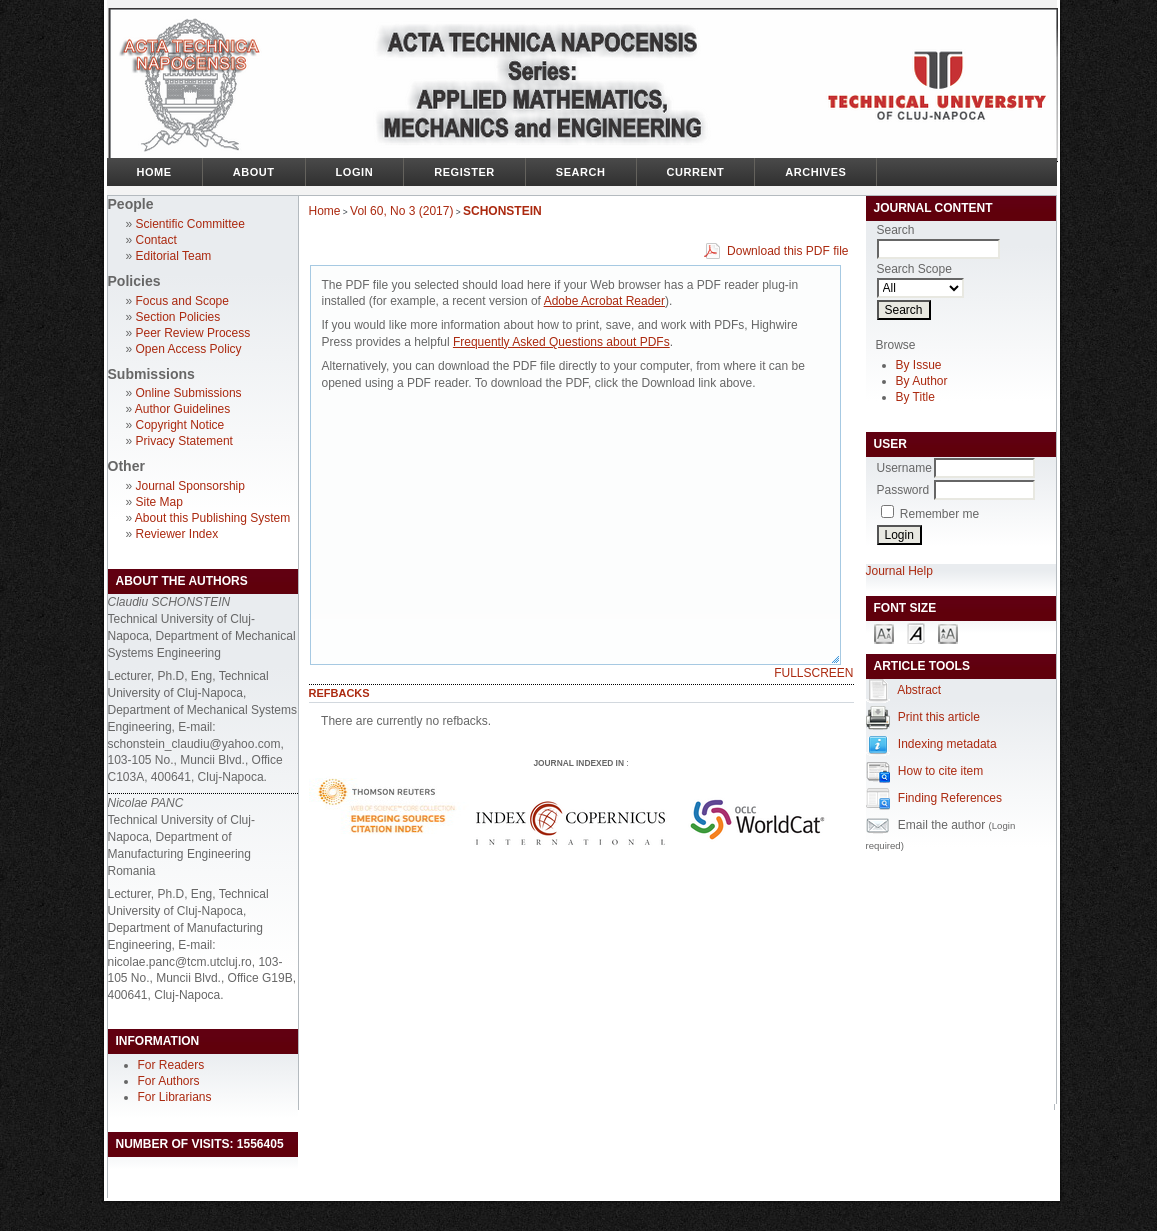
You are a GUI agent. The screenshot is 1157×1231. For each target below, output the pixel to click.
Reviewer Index (177, 534)
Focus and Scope (182, 301)
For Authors (169, 1081)
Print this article (939, 717)
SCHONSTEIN (502, 211)
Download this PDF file (787, 251)
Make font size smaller (884, 632)
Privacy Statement (184, 441)
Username (904, 468)
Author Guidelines (182, 409)
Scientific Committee (190, 224)
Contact (156, 240)
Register (464, 172)
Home (154, 172)
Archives (815, 172)
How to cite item (940, 771)
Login (355, 172)
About (254, 172)
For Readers (171, 1065)
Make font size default (916, 632)
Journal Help (899, 571)
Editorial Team (174, 256)
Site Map (159, 502)
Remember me (939, 514)
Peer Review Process (193, 333)
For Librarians (175, 1097)
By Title (915, 397)
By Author (922, 381)
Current (696, 172)
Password (903, 490)
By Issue (919, 365)
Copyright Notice (180, 425)
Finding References (950, 798)
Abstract (919, 690)
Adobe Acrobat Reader (604, 301)
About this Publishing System (212, 518)
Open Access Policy (189, 349)
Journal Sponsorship (190, 486)
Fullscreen (813, 673)
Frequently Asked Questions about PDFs (561, 342)
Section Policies (178, 317)
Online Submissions (189, 393)
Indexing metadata (947, 744)
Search (581, 172)
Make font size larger (948, 632)
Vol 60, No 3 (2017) (401, 211)
